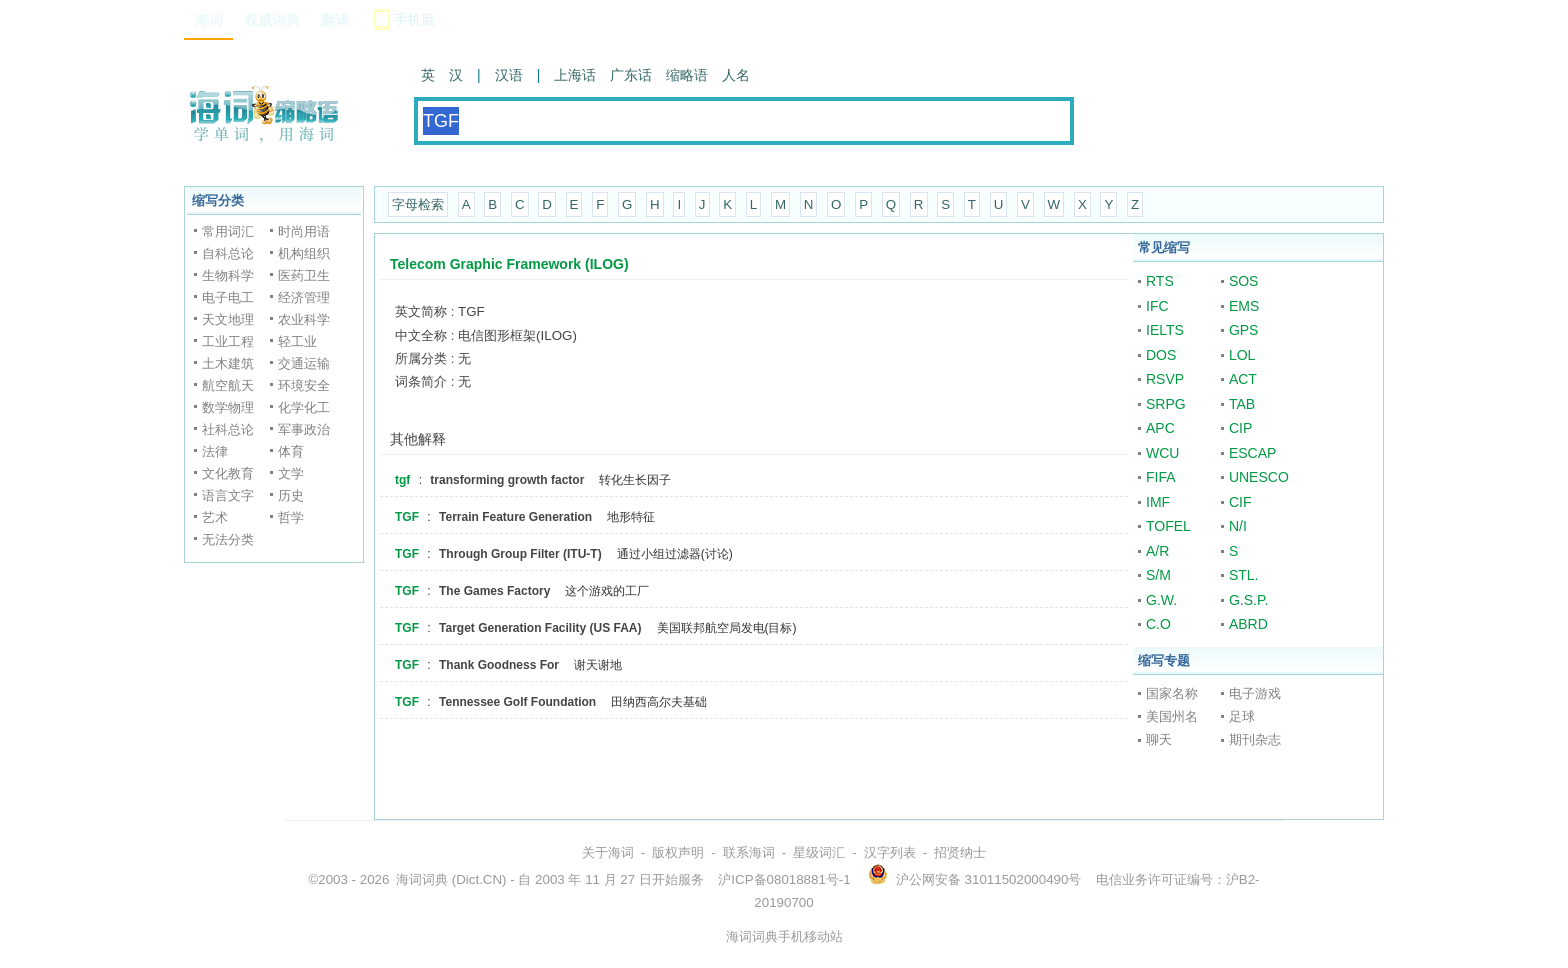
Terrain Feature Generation (515, 517)
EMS (1244, 306)
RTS (1160, 281)
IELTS (1165, 330)
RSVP (1165, 379)
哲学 (291, 517)
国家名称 (1172, 693)
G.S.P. (1248, 600)
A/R (1157, 551)
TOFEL (1168, 526)
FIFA (1161, 477)
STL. (1244, 575)
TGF (407, 517)
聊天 (1159, 739)
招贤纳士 (960, 852)
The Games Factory (494, 591)
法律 (215, 451)
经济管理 (304, 297)
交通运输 (304, 363)
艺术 (215, 517)
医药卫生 (304, 275)
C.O (1158, 624)
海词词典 (422, 879)
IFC (1157, 306)
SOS (1244, 281)
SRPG (1166, 404)
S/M (1158, 575)
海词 (209, 20)
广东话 (631, 75)
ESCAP (1252, 453)
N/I (1238, 526)
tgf (402, 480)
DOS (1161, 355)
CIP (1240, 428)
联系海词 (749, 852)
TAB (1242, 404)
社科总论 (228, 429)
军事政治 (304, 429)
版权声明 (678, 852)
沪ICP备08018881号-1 (784, 879)
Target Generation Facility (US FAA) (540, 628)
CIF (1240, 502)
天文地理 (228, 319)
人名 (736, 75)
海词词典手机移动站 (784, 936)
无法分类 (228, 539)
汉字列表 (890, 852)
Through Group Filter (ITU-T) (520, 554)
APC (1160, 428)
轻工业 (297, 341)
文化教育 (228, 473)
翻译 (335, 20)
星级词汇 (819, 852)
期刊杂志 (1255, 739)
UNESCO (1259, 477)
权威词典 (272, 20)
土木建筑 (228, 363)
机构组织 (304, 253)
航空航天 (228, 385)
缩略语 (687, 75)
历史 (291, 495)
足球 (1242, 716)
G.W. (1161, 600)
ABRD (1248, 624)
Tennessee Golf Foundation (517, 702)
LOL (1242, 355)
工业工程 (228, 341)
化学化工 (304, 407)
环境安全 (304, 385)
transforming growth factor (507, 480)
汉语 (509, 75)
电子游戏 (1255, 693)
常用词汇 (228, 231)
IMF (1158, 502)
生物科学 (228, 275)
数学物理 (228, 407)
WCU (1162, 453)
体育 (291, 451)
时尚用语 (304, 231)
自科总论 (228, 253)
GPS (1244, 330)
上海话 (575, 75)
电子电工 (228, 297)
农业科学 (304, 319)
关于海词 (608, 852)
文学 (291, 473)
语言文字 (228, 495)
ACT (1243, 379)
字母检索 (418, 204)
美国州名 (1172, 716)
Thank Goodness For (499, 665)
